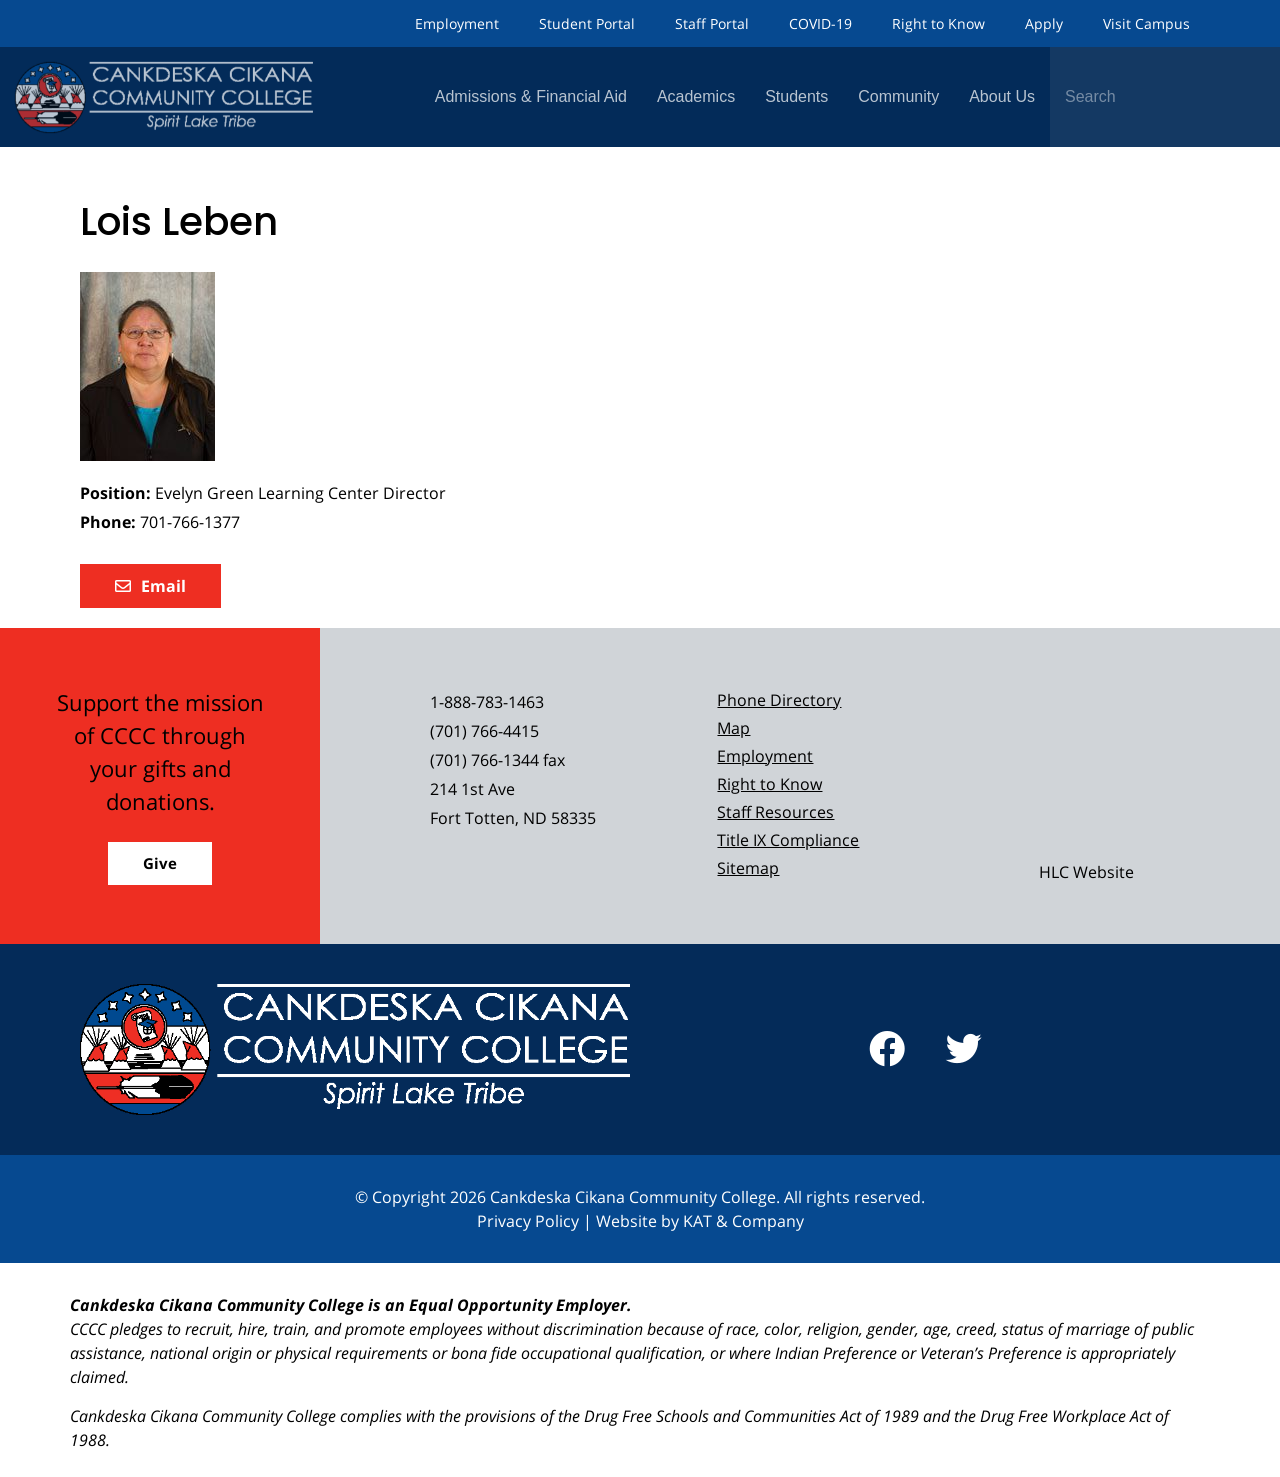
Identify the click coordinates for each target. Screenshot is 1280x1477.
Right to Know (938, 23)
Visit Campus (1146, 23)
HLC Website (1086, 872)
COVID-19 (820, 23)
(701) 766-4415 (484, 731)
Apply (1044, 23)
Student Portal (587, 23)
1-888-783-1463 (487, 702)
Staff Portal (712, 23)
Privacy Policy (528, 1221)
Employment (457, 23)
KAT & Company (743, 1221)
